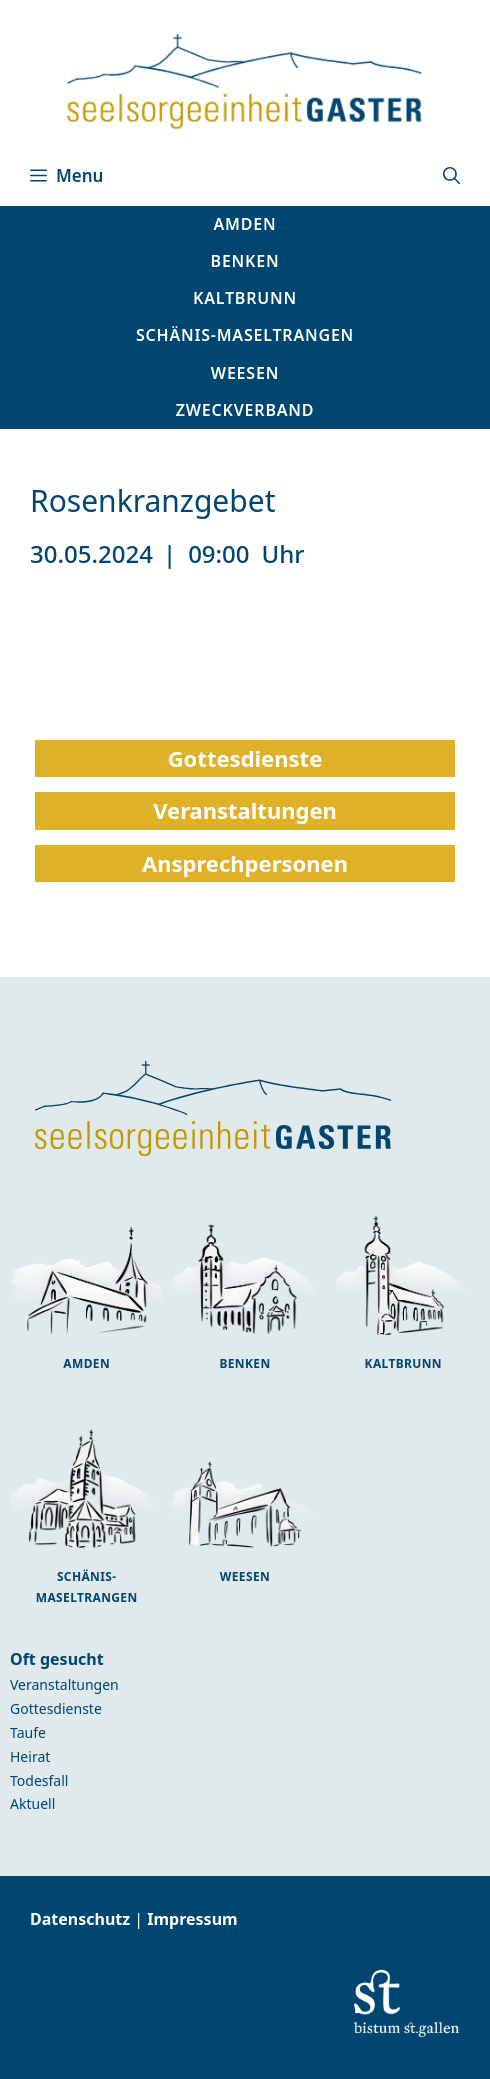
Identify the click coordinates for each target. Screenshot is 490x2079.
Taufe (28, 1732)
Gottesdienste (56, 1708)
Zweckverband (245, 410)
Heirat (30, 1756)
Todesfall (39, 1780)
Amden (86, 1363)
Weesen (245, 1576)
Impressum (192, 1919)
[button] (451, 176)
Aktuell (32, 1803)
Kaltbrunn (403, 1363)
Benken (244, 1363)
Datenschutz (82, 1919)
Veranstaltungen (64, 1684)
